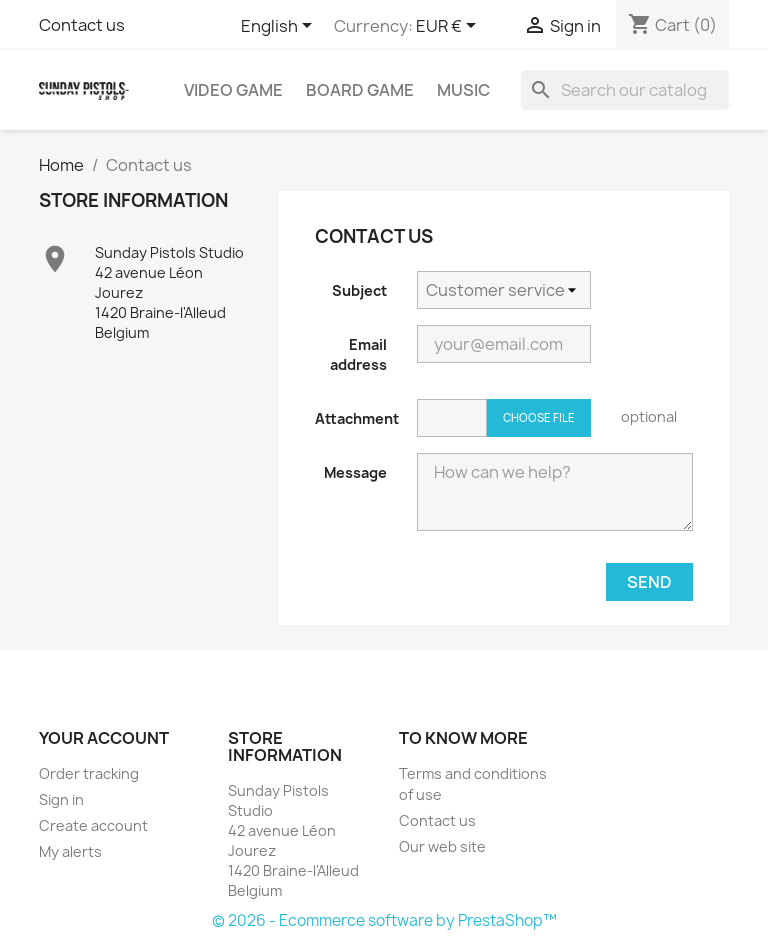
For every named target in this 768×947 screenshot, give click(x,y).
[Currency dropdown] (449, 27)
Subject (359, 290)
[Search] (625, 90)
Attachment (357, 418)
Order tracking (89, 773)
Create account (93, 825)
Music (463, 90)
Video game (233, 90)
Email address (358, 354)
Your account (104, 738)
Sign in (61, 799)
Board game (360, 90)
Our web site (442, 846)
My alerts (70, 851)
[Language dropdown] (280, 27)
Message (355, 472)
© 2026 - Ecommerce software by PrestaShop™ (384, 920)
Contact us (82, 25)
